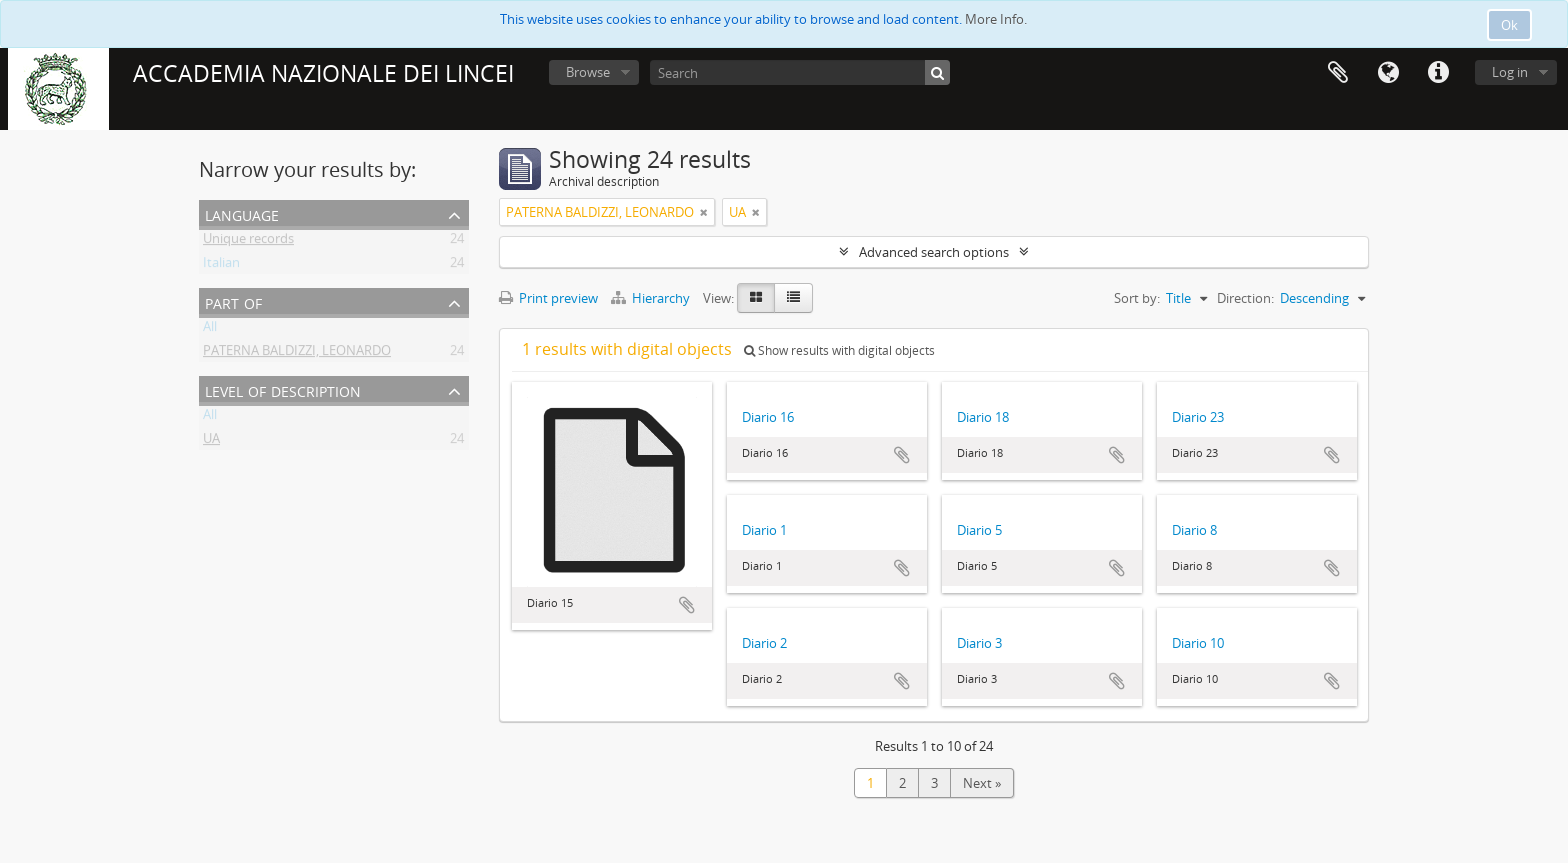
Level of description (283, 389)
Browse (588, 72)
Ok (1509, 25)
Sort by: (1137, 298)
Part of (233, 301)
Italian (221, 266)
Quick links (1438, 73)
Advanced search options (934, 252)
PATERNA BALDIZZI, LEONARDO (297, 354)
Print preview (548, 298)
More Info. (996, 19)
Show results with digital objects (839, 350)
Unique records (248, 242)
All (210, 330)
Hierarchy (652, 298)
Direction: (1245, 298)
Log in (1510, 72)
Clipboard (1338, 73)
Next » (982, 783)
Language (1388, 73)
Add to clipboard (687, 605)
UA (211, 442)
